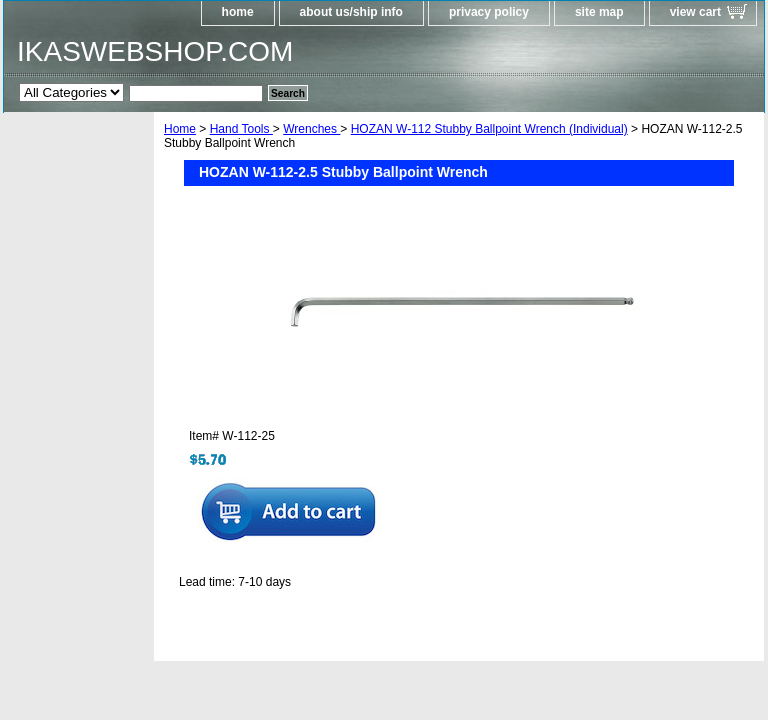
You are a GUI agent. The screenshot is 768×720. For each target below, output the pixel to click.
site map (599, 12)
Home (180, 129)
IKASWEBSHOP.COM (155, 51)
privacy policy (489, 12)
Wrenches (311, 129)
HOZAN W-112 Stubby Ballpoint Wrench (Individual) (489, 129)
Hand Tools (241, 129)
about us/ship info (351, 12)
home (238, 12)
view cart (695, 12)
